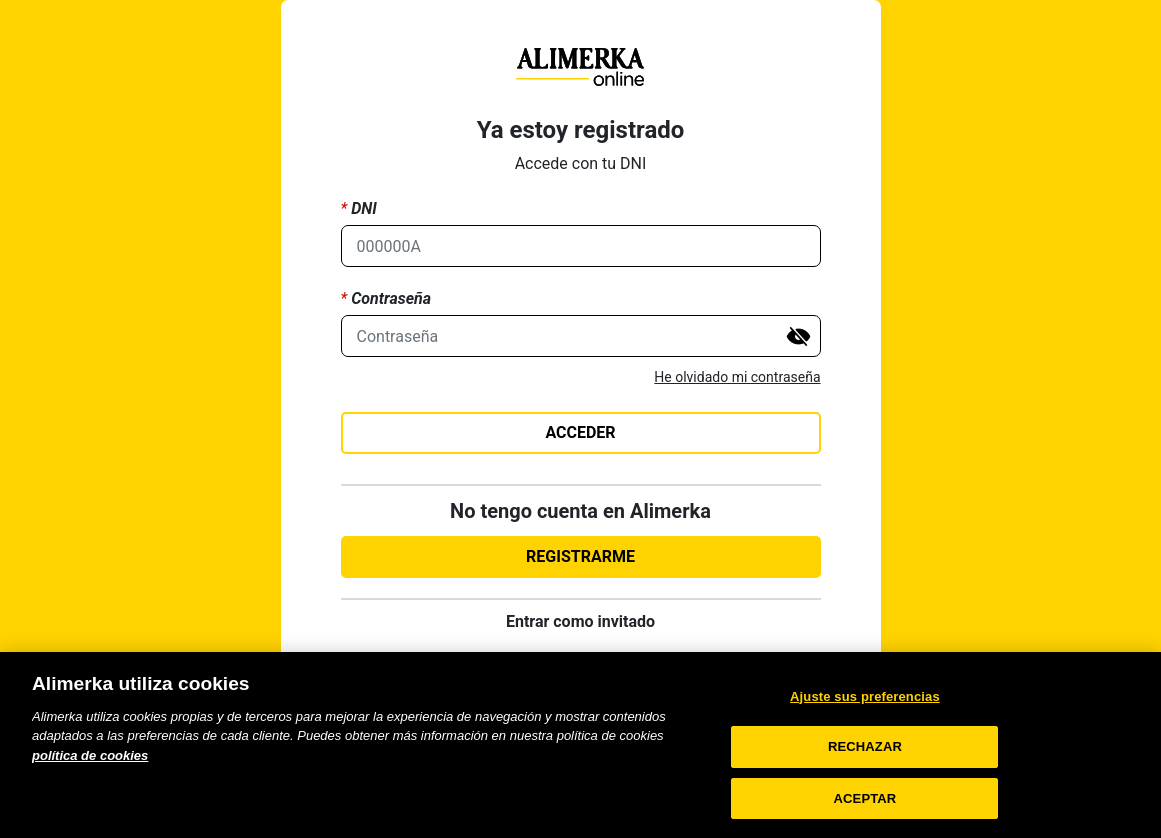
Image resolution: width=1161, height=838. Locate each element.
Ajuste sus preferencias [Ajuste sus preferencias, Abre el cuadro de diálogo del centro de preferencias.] (865, 714)
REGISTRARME (580, 556)
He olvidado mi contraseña (737, 377)
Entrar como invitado (580, 621)
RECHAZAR (865, 765)
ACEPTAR (865, 816)
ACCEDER (580, 432)
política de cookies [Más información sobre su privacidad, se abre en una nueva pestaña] (90, 773)
